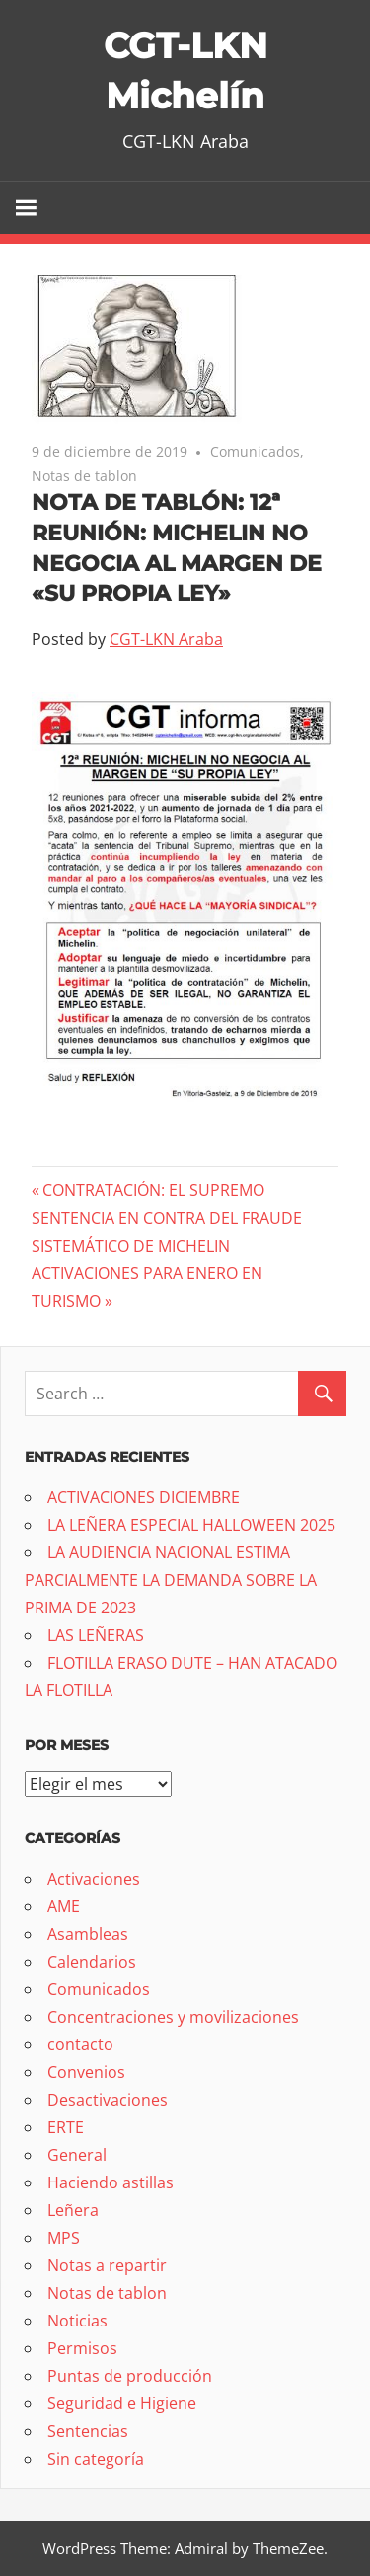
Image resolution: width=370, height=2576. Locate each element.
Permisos (82, 2348)
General (77, 2155)
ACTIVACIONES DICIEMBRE (143, 1497)
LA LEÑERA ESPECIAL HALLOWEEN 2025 (191, 1525)
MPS (63, 2238)
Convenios (86, 2072)
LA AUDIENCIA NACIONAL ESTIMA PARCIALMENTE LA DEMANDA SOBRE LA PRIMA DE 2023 (171, 1579)
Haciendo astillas (110, 2182)
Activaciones (93, 1879)
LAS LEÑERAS (95, 1635)
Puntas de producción (129, 2376)
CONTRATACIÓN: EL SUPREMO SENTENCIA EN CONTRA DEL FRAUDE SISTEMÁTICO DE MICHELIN (167, 1218)
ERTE (65, 2127)
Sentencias (87, 2431)
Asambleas (87, 1934)
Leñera (73, 2210)
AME (63, 1906)
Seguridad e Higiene (121, 2403)
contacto (80, 2044)
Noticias (77, 2320)
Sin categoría (95, 2458)
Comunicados (255, 451)
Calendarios (91, 1961)
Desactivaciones (107, 2100)
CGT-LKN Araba (166, 639)
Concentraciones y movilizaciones (173, 2017)
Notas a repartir (107, 2265)
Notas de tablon (84, 475)
